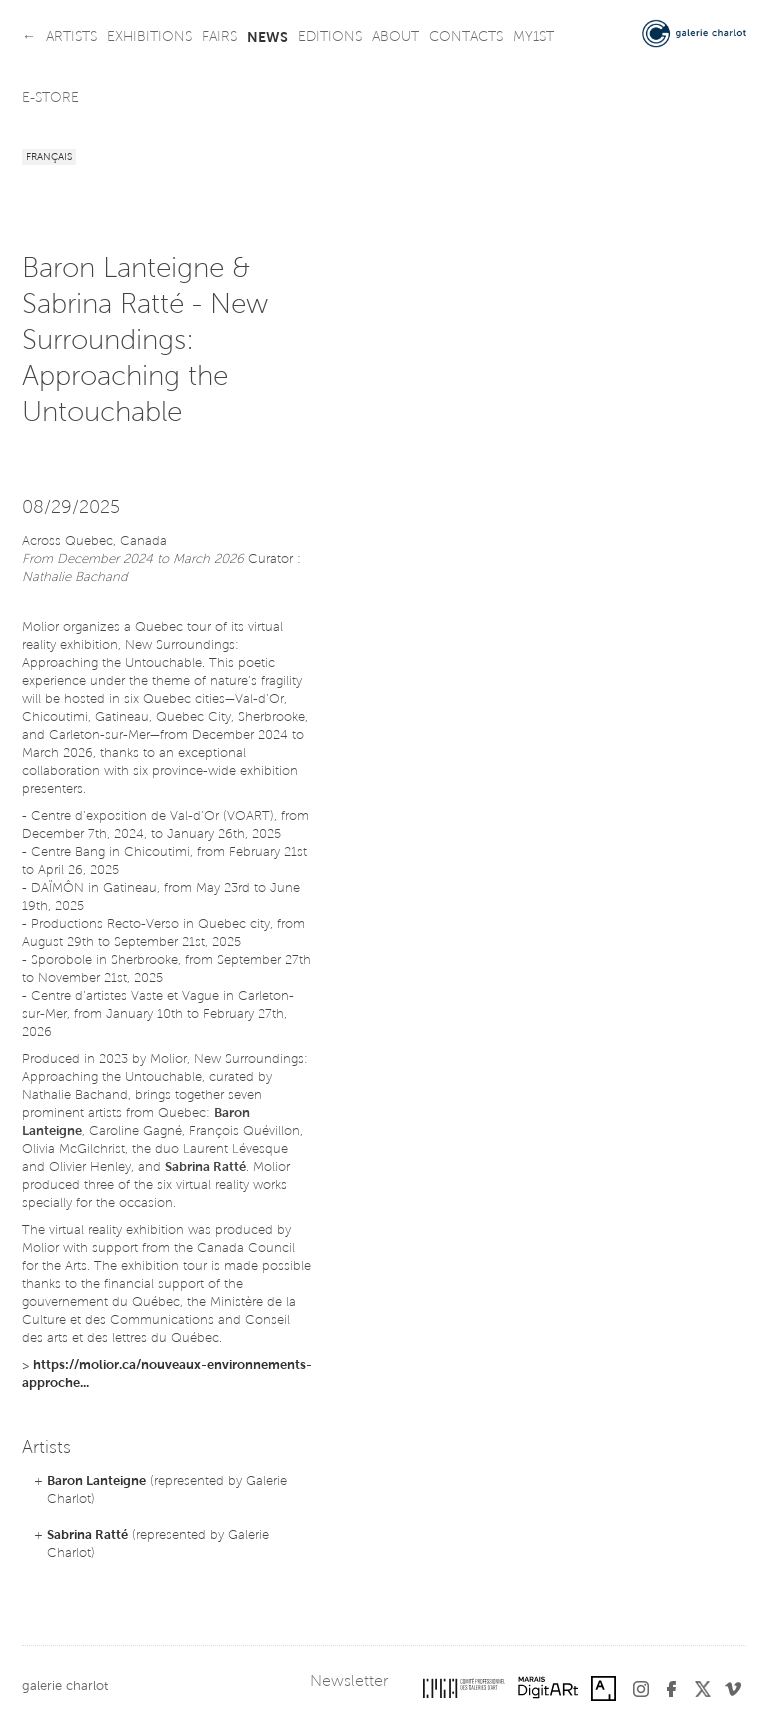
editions (330, 38)
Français (49, 158)
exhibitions (149, 38)
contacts (466, 38)
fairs (219, 38)
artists (71, 38)
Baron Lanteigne (96, 1481)
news (267, 38)
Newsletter (349, 1682)
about (395, 38)
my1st (533, 38)
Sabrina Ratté (87, 1535)
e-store (50, 99)
